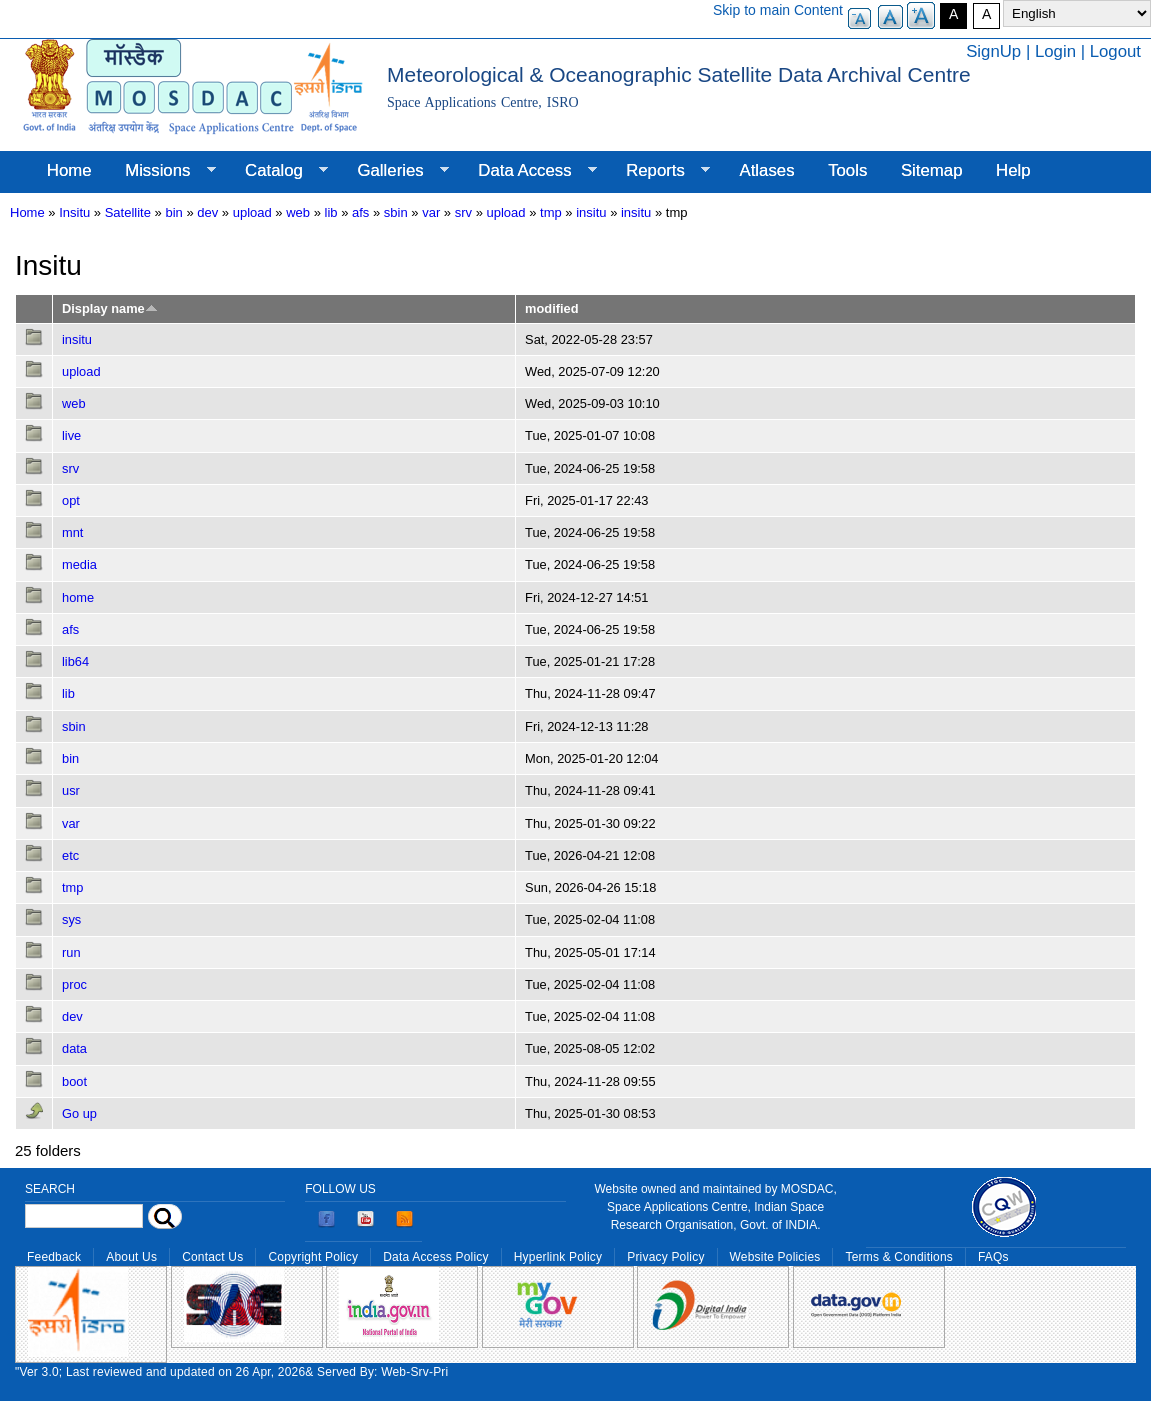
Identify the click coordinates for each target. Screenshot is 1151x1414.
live (71, 435)
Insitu (74, 212)
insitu (591, 212)
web (298, 212)
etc (70, 855)
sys (71, 919)
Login (1055, 51)
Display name (110, 308)
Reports (659, 171)
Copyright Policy (313, 1257)
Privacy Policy (665, 1257)
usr (71, 790)
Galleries (395, 171)
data (74, 1048)
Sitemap (932, 170)
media (79, 564)
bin (173, 212)
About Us (131, 1257)
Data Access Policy (436, 1257)
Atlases (767, 170)
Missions (161, 171)
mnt (72, 532)
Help (1013, 170)
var (431, 212)
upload (252, 212)
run (71, 952)
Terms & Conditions (899, 1257)
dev (207, 212)
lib (331, 212)
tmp (551, 212)
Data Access (528, 171)
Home (69, 170)
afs (360, 212)
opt (71, 500)
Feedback (54, 1257)
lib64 (75, 661)
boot (74, 1081)
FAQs (993, 1257)
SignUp (993, 51)
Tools (847, 170)
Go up (79, 1113)
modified (551, 308)
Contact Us (212, 1257)
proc (74, 984)
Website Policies (775, 1257)
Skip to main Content (778, 10)
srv (463, 212)
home (78, 597)
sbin (396, 212)
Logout (1115, 51)
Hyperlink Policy (558, 1257)
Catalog (278, 171)
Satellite (128, 212)
